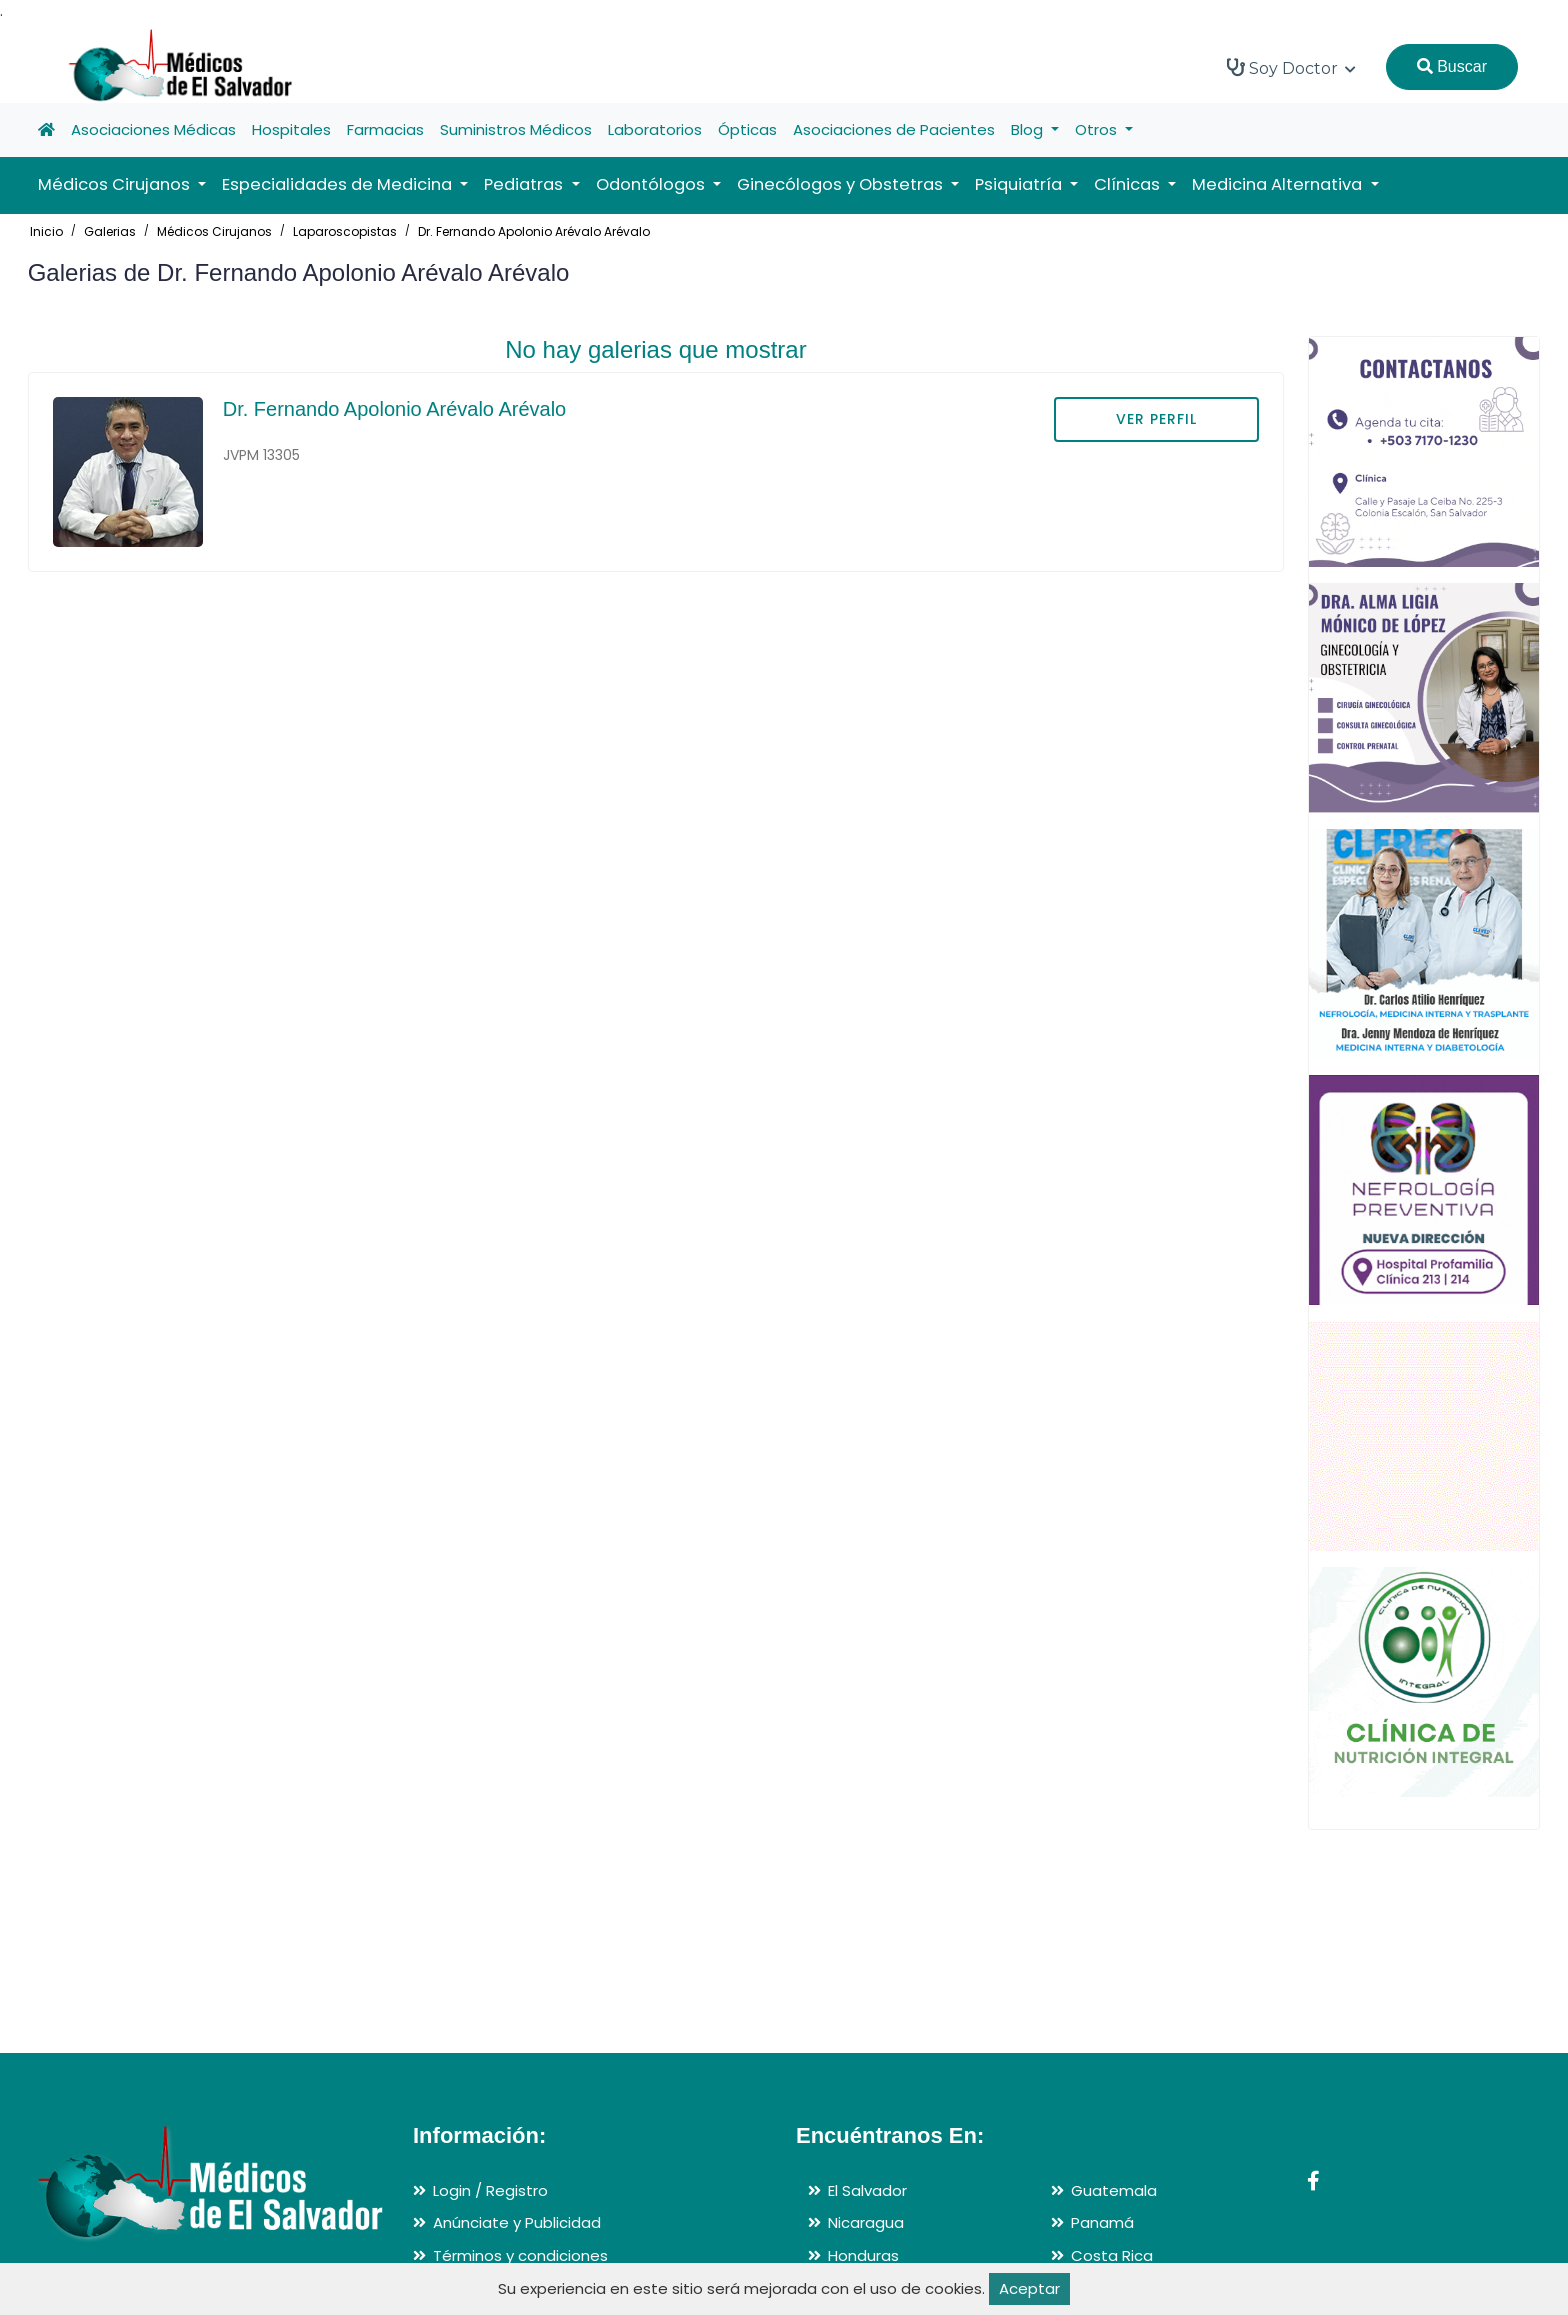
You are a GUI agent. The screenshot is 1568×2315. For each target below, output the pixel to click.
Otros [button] (1098, 129)
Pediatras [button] (525, 184)
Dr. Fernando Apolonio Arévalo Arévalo (534, 231)
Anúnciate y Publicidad (517, 2222)
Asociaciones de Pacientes (894, 129)
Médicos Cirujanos (214, 231)
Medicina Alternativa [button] (1279, 184)
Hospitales (291, 129)
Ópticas (747, 129)
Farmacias (385, 129)
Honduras (863, 2255)
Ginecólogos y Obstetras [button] (842, 184)
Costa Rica (1112, 2255)
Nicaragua (866, 2222)
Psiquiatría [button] (1020, 184)
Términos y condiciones (520, 2255)
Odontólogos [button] (652, 184)
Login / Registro (490, 2190)
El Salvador (867, 2190)
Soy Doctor (1291, 68)
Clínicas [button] (1129, 184)
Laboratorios (655, 129)
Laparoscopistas (345, 231)
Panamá (1102, 2222)
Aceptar (1029, 2288)
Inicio (46, 231)
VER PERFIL (1156, 419)
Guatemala (1114, 2190)
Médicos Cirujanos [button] (116, 184)
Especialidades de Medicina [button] (339, 184)
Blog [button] (1029, 129)
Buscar (1452, 66)
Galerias (110, 231)
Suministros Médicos (516, 129)
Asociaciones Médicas (153, 129)
